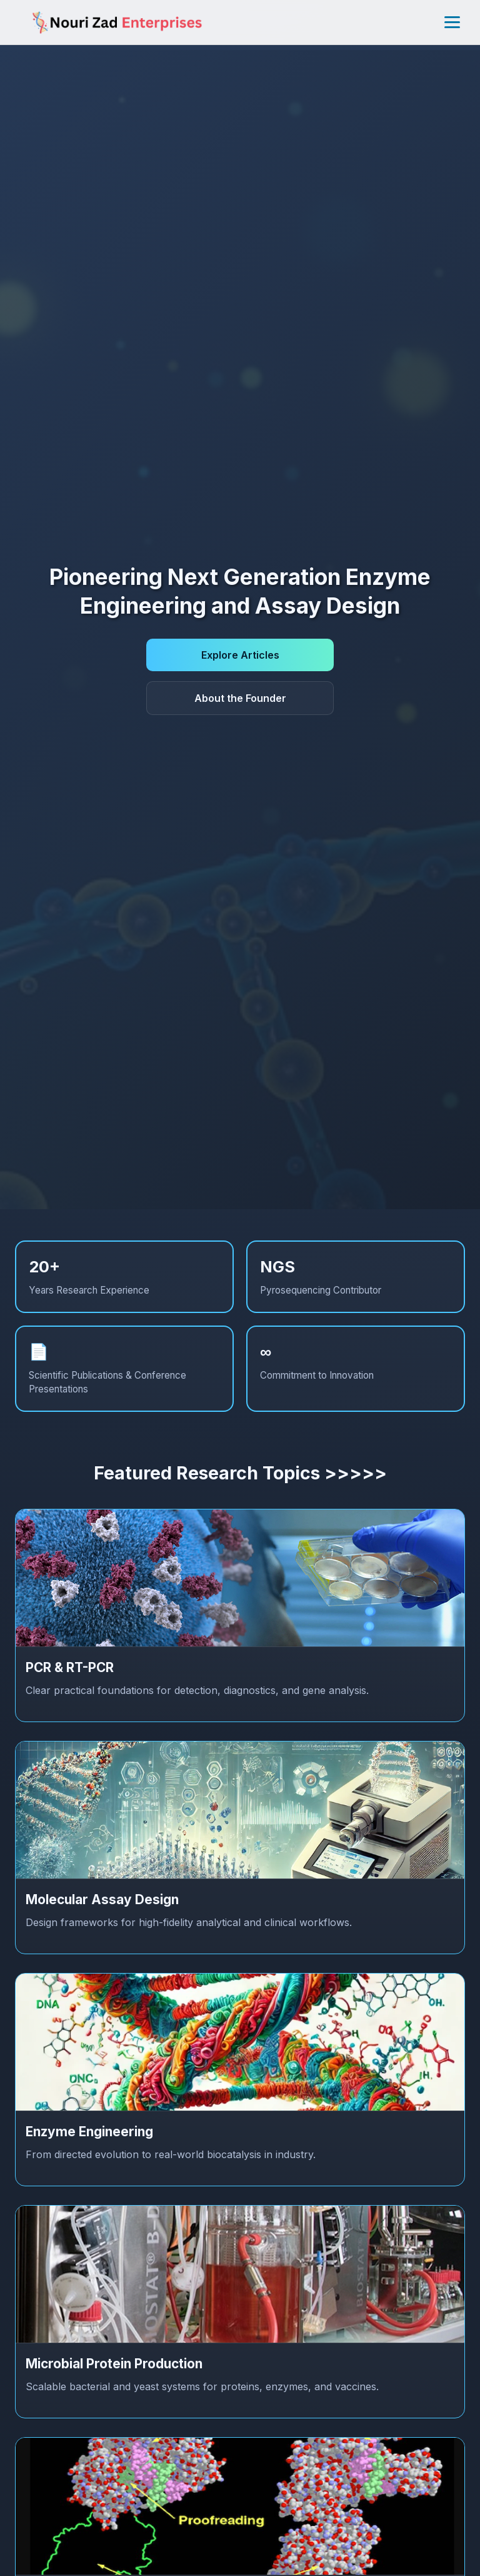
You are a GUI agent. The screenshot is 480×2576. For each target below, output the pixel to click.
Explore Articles (240, 655)
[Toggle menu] (452, 22)
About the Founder (240, 698)
